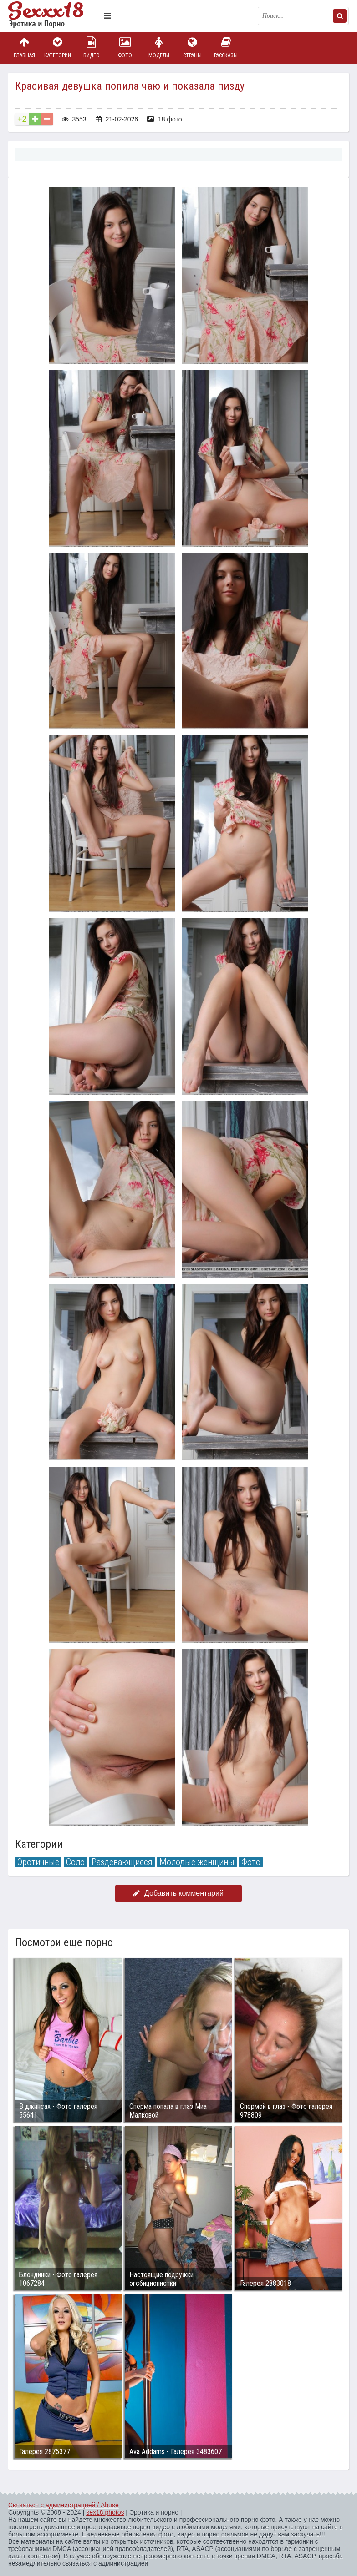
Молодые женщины (197, 1862)
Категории (58, 47)
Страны (192, 47)
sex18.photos (105, 2512)
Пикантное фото (53, 16)
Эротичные (38, 1862)
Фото (125, 47)
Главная (24, 47)
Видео (91, 47)
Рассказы (226, 47)
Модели (159, 47)
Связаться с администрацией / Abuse (63, 2505)
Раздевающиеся (122, 1862)
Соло (75, 1862)
